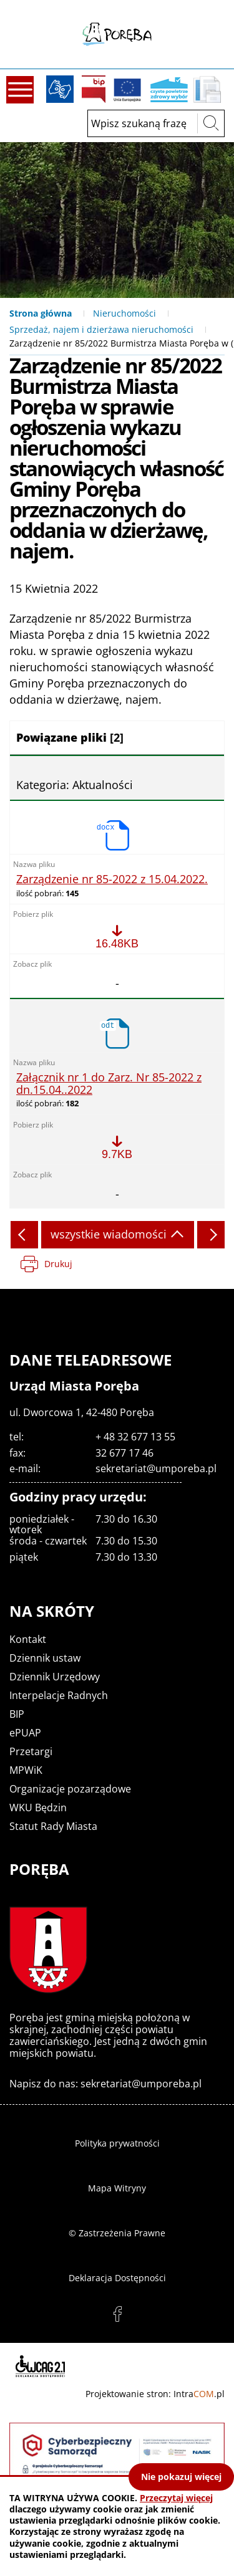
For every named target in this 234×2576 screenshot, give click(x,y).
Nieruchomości (124, 313)
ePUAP (25, 1733)
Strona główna (40, 313)
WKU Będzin (38, 1807)
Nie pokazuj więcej (181, 2477)
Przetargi (30, 1751)
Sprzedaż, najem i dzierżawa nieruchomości (101, 329)
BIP (93, 89)
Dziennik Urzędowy (54, 1676)
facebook (117, 2314)
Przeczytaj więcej (176, 2498)
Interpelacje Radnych (58, 1695)
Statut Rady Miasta (53, 1826)
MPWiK (25, 1770)
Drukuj (58, 1264)
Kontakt (27, 1639)
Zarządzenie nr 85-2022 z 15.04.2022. (112, 879)
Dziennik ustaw (44, 1658)
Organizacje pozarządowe (70, 1789)
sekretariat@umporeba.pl (156, 1468)
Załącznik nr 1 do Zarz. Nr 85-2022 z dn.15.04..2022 (109, 1083)
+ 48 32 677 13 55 (135, 1437)
